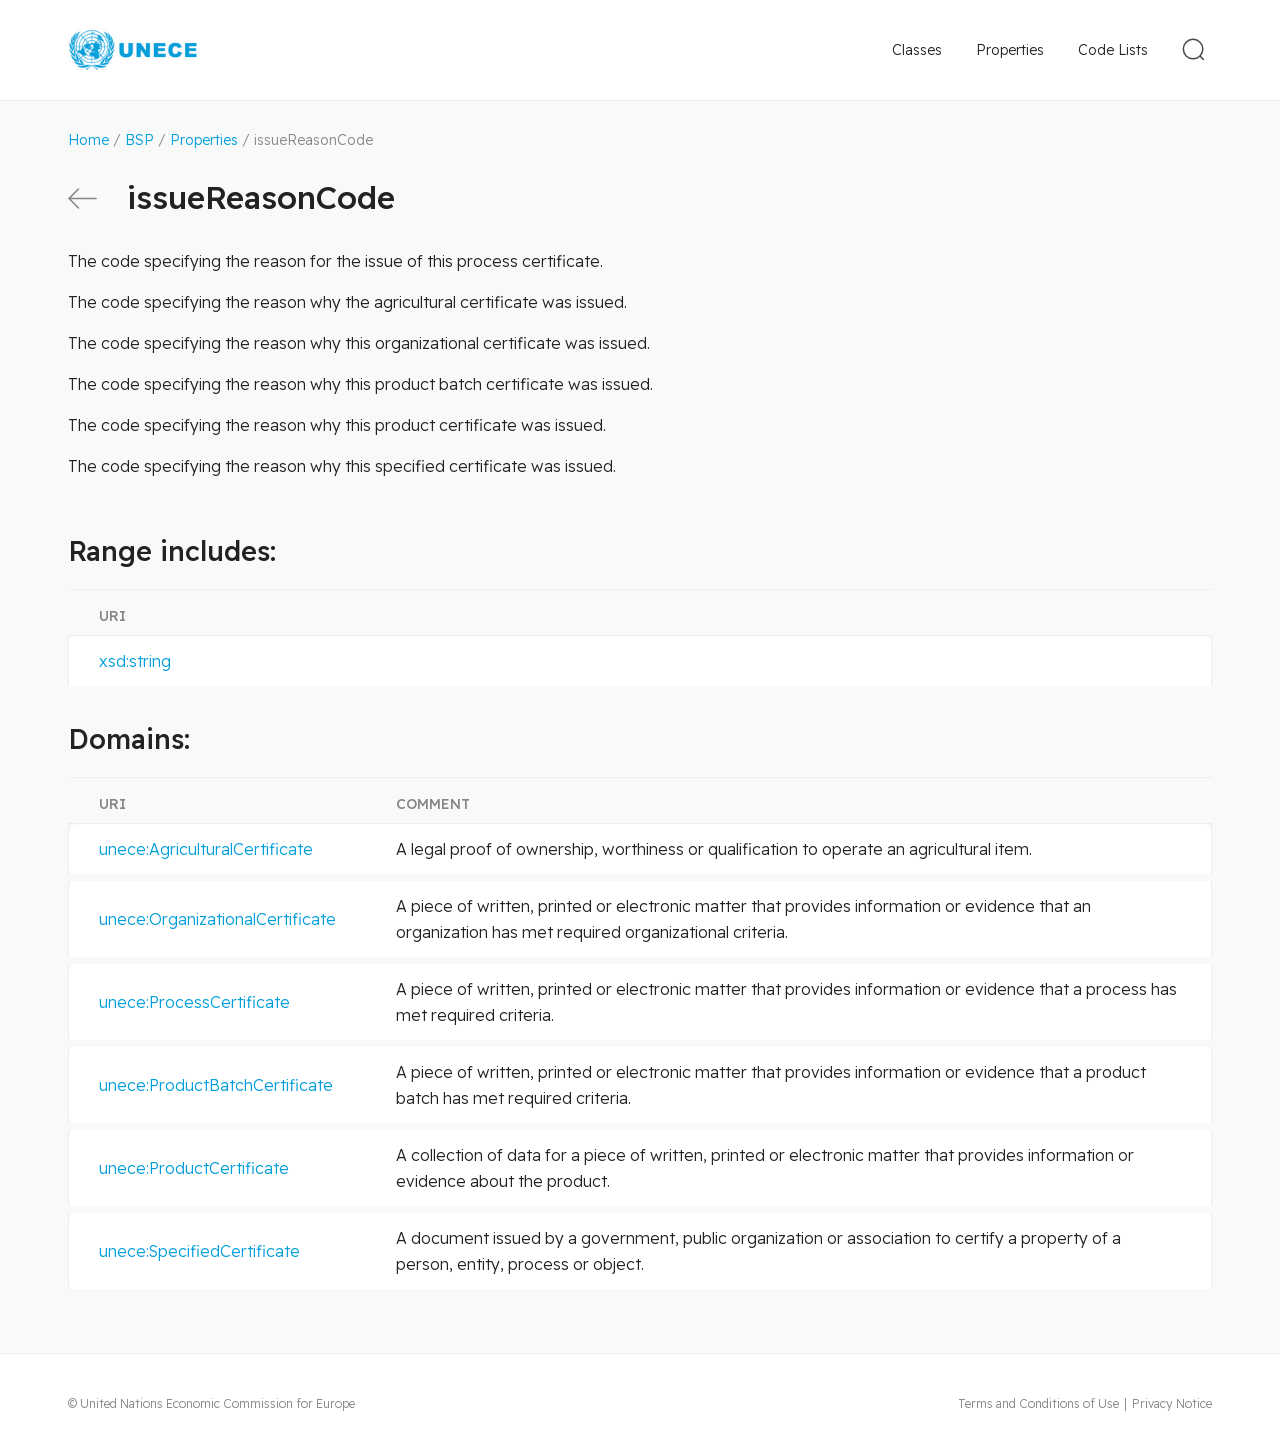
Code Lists (1113, 50)
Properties (1010, 50)
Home (88, 140)
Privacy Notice (1172, 1403)
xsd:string (135, 661)
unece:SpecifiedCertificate (199, 1251)
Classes (917, 50)
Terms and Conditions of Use (1038, 1403)
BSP (139, 140)
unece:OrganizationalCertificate (217, 919)
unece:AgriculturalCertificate (206, 849)
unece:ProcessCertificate (194, 1002)
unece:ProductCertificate (194, 1168)
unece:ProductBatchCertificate (216, 1085)
